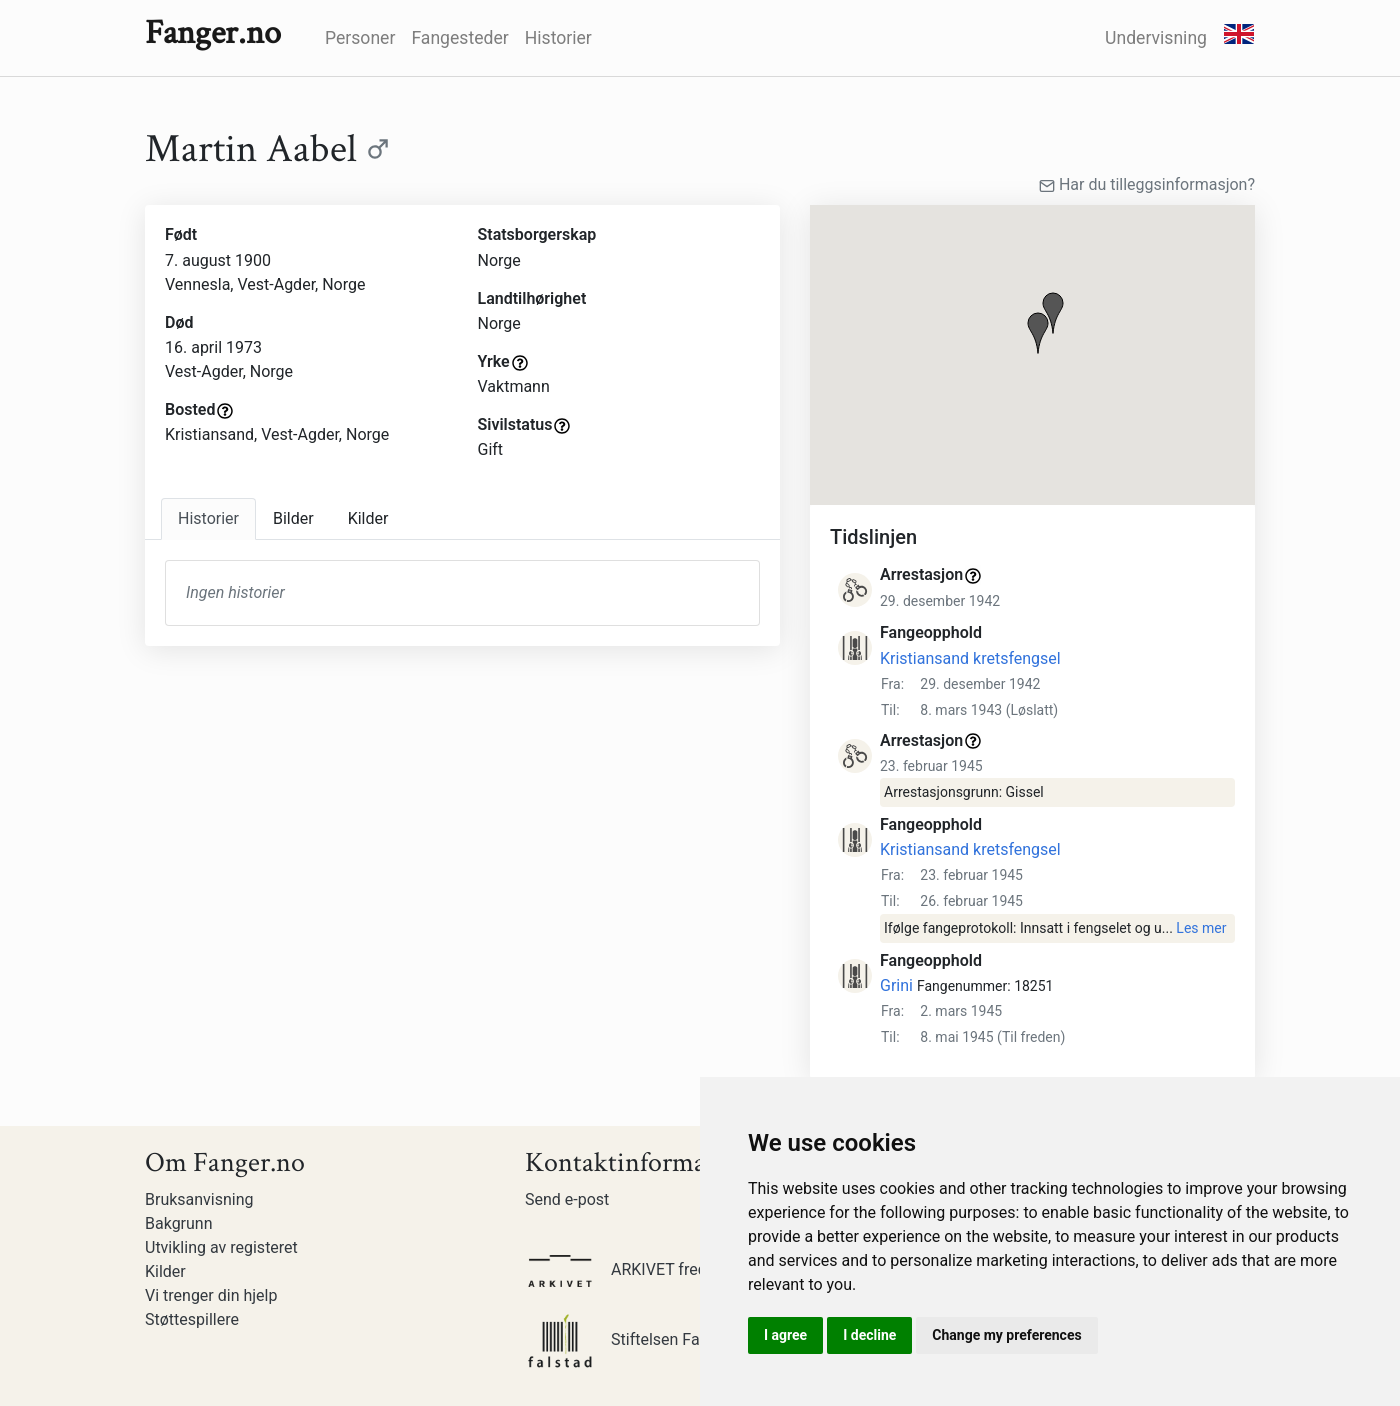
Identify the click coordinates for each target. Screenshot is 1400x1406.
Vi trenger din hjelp (211, 1295)
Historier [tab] (208, 518)
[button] (1038, 333)
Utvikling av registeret (221, 1247)
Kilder (165, 1271)
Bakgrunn (179, 1223)
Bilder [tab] (293, 518)
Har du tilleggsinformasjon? (1147, 184)
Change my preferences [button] (1006, 1335)
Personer (360, 38)
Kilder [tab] (368, 518)
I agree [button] (785, 1335)
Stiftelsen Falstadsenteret (659, 1339)
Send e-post (567, 1199)
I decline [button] (869, 1335)
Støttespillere (192, 1319)
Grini (896, 985)
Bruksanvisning (199, 1199)
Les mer (1201, 928)
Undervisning (1156, 38)
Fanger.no (213, 33)
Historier (558, 38)
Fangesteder (459, 38)
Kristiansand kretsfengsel (970, 658)
